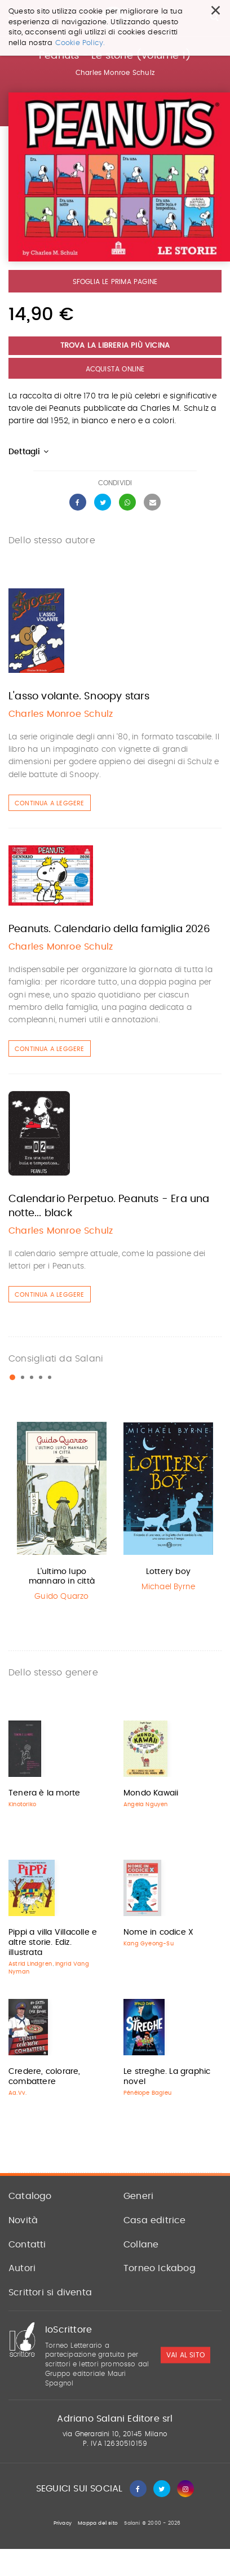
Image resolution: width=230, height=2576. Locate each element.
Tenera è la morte (44, 1793)
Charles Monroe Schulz (115, 72)
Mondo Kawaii (150, 1793)
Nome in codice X (158, 1932)
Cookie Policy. (80, 43)
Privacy (63, 2523)
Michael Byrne (168, 1587)
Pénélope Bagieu (147, 2093)
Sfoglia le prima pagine (115, 281)
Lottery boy (168, 1572)
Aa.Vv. (17, 2093)
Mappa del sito (98, 2523)
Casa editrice (154, 2220)
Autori (22, 2268)
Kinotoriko (22, 1804)
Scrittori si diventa (50, 2292)
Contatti (27, 2244)
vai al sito (185, 2355)
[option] (62, 1512)
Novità (23, 2220)
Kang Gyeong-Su (148, 1944)
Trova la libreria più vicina (115, 345)
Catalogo (30, 2196)
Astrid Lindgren (30, 1964)
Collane (140, 2244)
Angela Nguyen (145, 1804)
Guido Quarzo (61, 1596)
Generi (138, 2196)
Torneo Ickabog (159, 2268)
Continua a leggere (50, 803)
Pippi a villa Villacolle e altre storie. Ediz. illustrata (52, 1942)
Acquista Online (115, 369)
